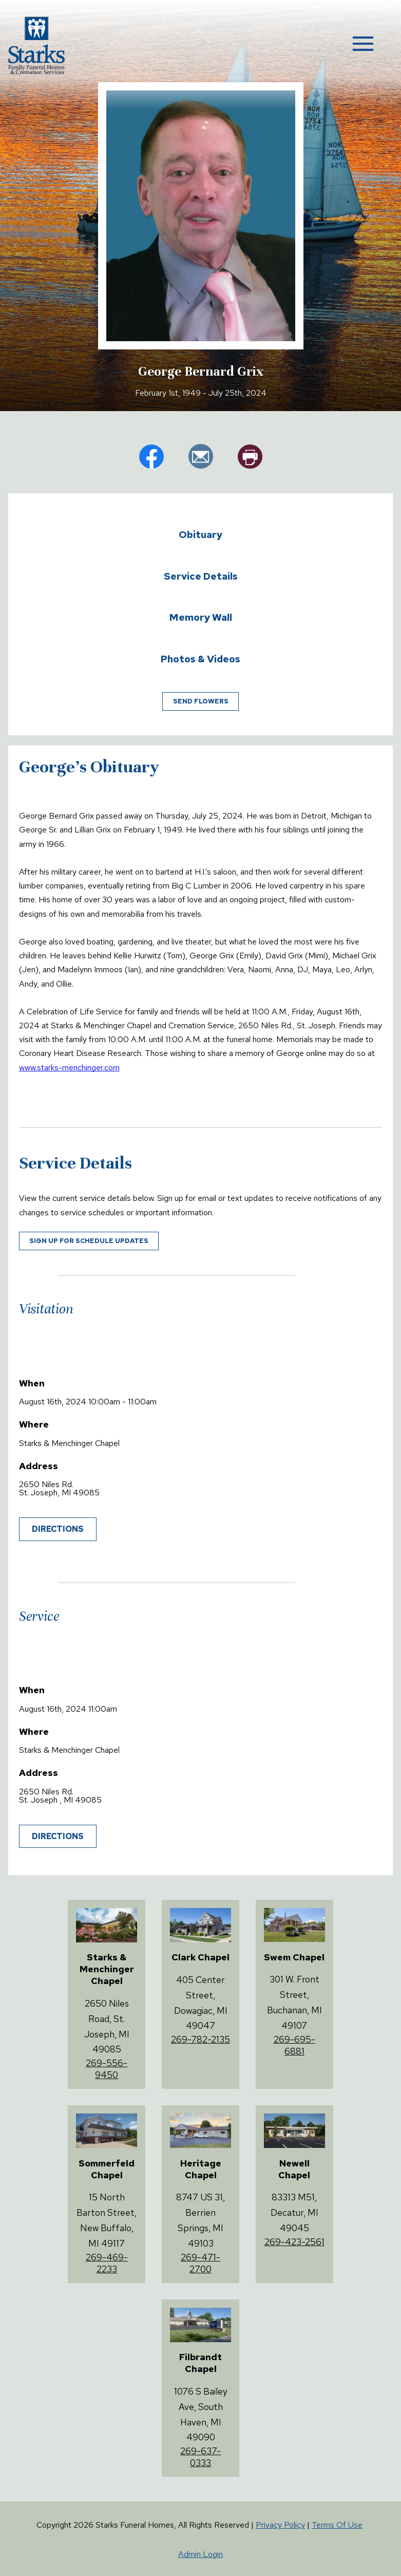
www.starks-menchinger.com (69, 1067)
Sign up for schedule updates (88, 1240)
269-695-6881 (294, 2045)
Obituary (200, 534)
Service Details (201, 576)
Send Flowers (200, 701)
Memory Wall (200, 617)
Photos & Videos (200, 658)
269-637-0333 (200, 2457)
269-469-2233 (107, 2263)
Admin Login (200, 2554)
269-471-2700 (200, 2263)
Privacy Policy (280, 2524)
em (200, 456)
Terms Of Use (337, 2524)
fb (151, 456)
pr (250, 456)
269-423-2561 (294, 2242)
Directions (58, 1529)
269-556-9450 (106, 2069)
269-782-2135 (200, 2039)
